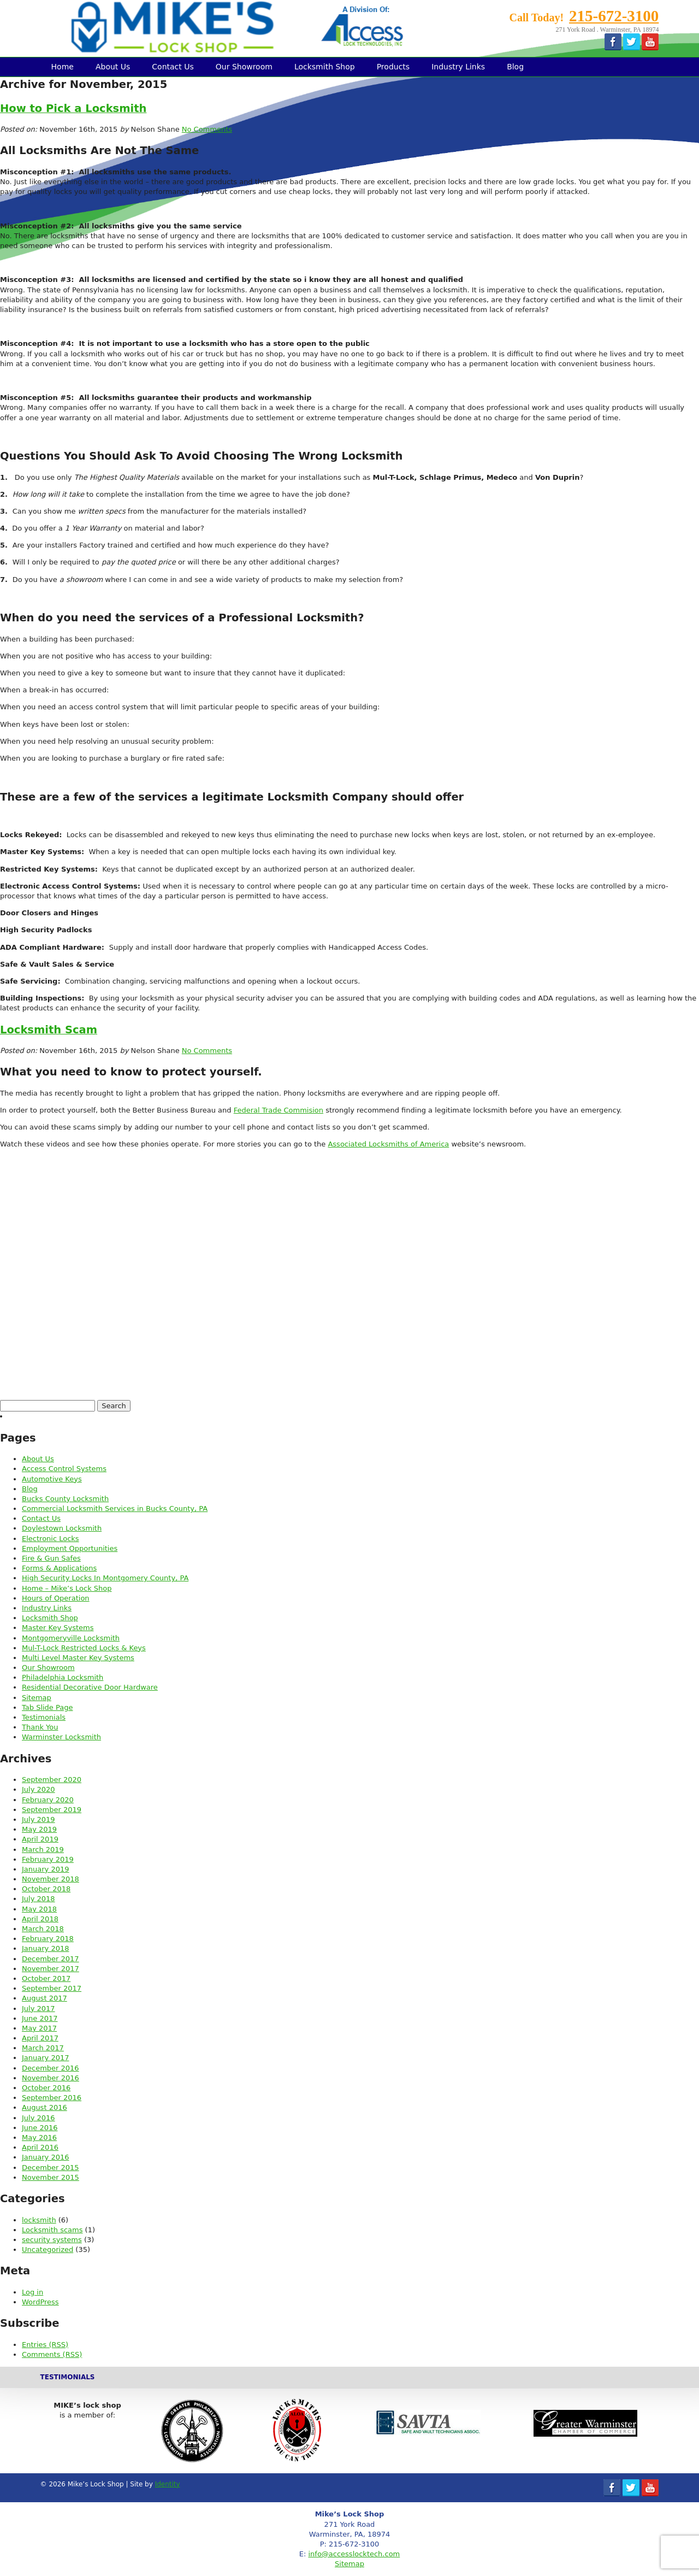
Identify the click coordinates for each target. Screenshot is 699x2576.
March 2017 (43, 2048)
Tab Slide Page (47, 1707)
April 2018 (40, 1919)
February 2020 (48, 1800)
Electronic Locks (50, 1538)
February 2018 (48, 1938)
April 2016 (40, 2147)
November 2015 (50, 2177)
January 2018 (45, 1948)
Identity (167, 2484)
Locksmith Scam (48, 1030)
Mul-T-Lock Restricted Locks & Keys (84, 1648)
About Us (113, 66)
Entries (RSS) (45, 2344)
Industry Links (458, 66)
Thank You (40, 1727)
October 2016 (46, 2088)
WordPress (40, 2302)
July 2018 (38, 1899)
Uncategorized (47, 2249)
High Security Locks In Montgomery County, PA (105, 1578)
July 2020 (38, 1789)
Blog (515, 66)
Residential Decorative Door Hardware (90, 1687)
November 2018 (50, 1879)
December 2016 (50, 2068)
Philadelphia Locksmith (62, 1677)
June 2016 (40, 2128)
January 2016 (45, 2157)
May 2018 (39, 1909)
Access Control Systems (64, 1469)
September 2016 (51, 2097)
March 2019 (43, 1849)
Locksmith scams (52, 2230)
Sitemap (36, 1697)
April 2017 (40, 2038)
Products (393, 66)
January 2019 (45, 1869)
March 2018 (43, 1929)
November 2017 (50, 1969)
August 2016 (44, 2107)
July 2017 (38, 2008)
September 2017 (51, 1988)
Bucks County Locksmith (65, 1499)
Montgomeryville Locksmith (71, 1638)
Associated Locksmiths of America (388, 1144)
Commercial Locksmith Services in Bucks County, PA (115, 1508)
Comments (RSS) (52, 2354)
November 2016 (50, 2078)
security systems (52, 2240)
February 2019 (48, 1859)
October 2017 (46, 1978)
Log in (32, 2292)
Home (62, 66)
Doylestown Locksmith (62, 1528)
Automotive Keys (52, 1479)
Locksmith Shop (324, 66)
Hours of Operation (56, 1598)
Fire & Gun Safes (51, 1558)
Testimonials (44, 1717)
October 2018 (46, 1889)
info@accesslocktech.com (354, 2554)
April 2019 (40, 1839)
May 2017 (39, 2028)
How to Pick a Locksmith (73, 108)
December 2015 (50, 2167)
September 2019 (51, 1809)
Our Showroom (244, 66)
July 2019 (38, 1819)
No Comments (207, 129)
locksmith (39, 2220)
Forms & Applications (59, 1568)
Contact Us (172, 66)
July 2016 (38, 2118)
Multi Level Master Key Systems (78, 1658)
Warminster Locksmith (61, 1737)
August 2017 (44, 1998)
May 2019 (39, 1829)
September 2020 (51, 1779)
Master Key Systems (57, 1628)
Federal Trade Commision (278, 1110)
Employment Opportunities (69, 1548)
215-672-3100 (614, 16)
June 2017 (40, 2018)
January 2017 (45, 2058)
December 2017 (50, 1959)
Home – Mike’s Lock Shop (67, 1588)
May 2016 (39, 2137)
